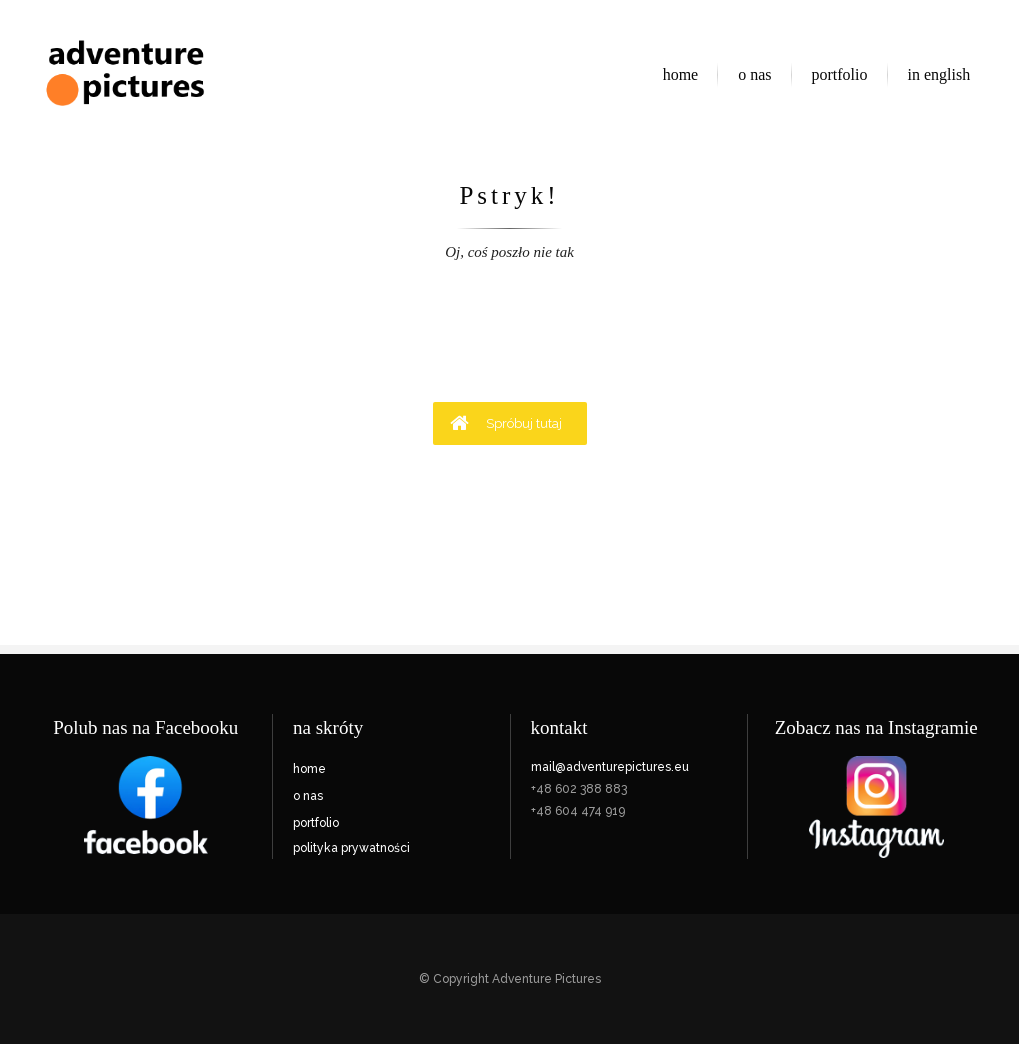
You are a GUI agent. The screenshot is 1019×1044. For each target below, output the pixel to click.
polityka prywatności (351, 848)
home (309, 769)
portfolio (316, 823)
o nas (308, 796)
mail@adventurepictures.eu (610, 767)
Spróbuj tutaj (506, 423)
